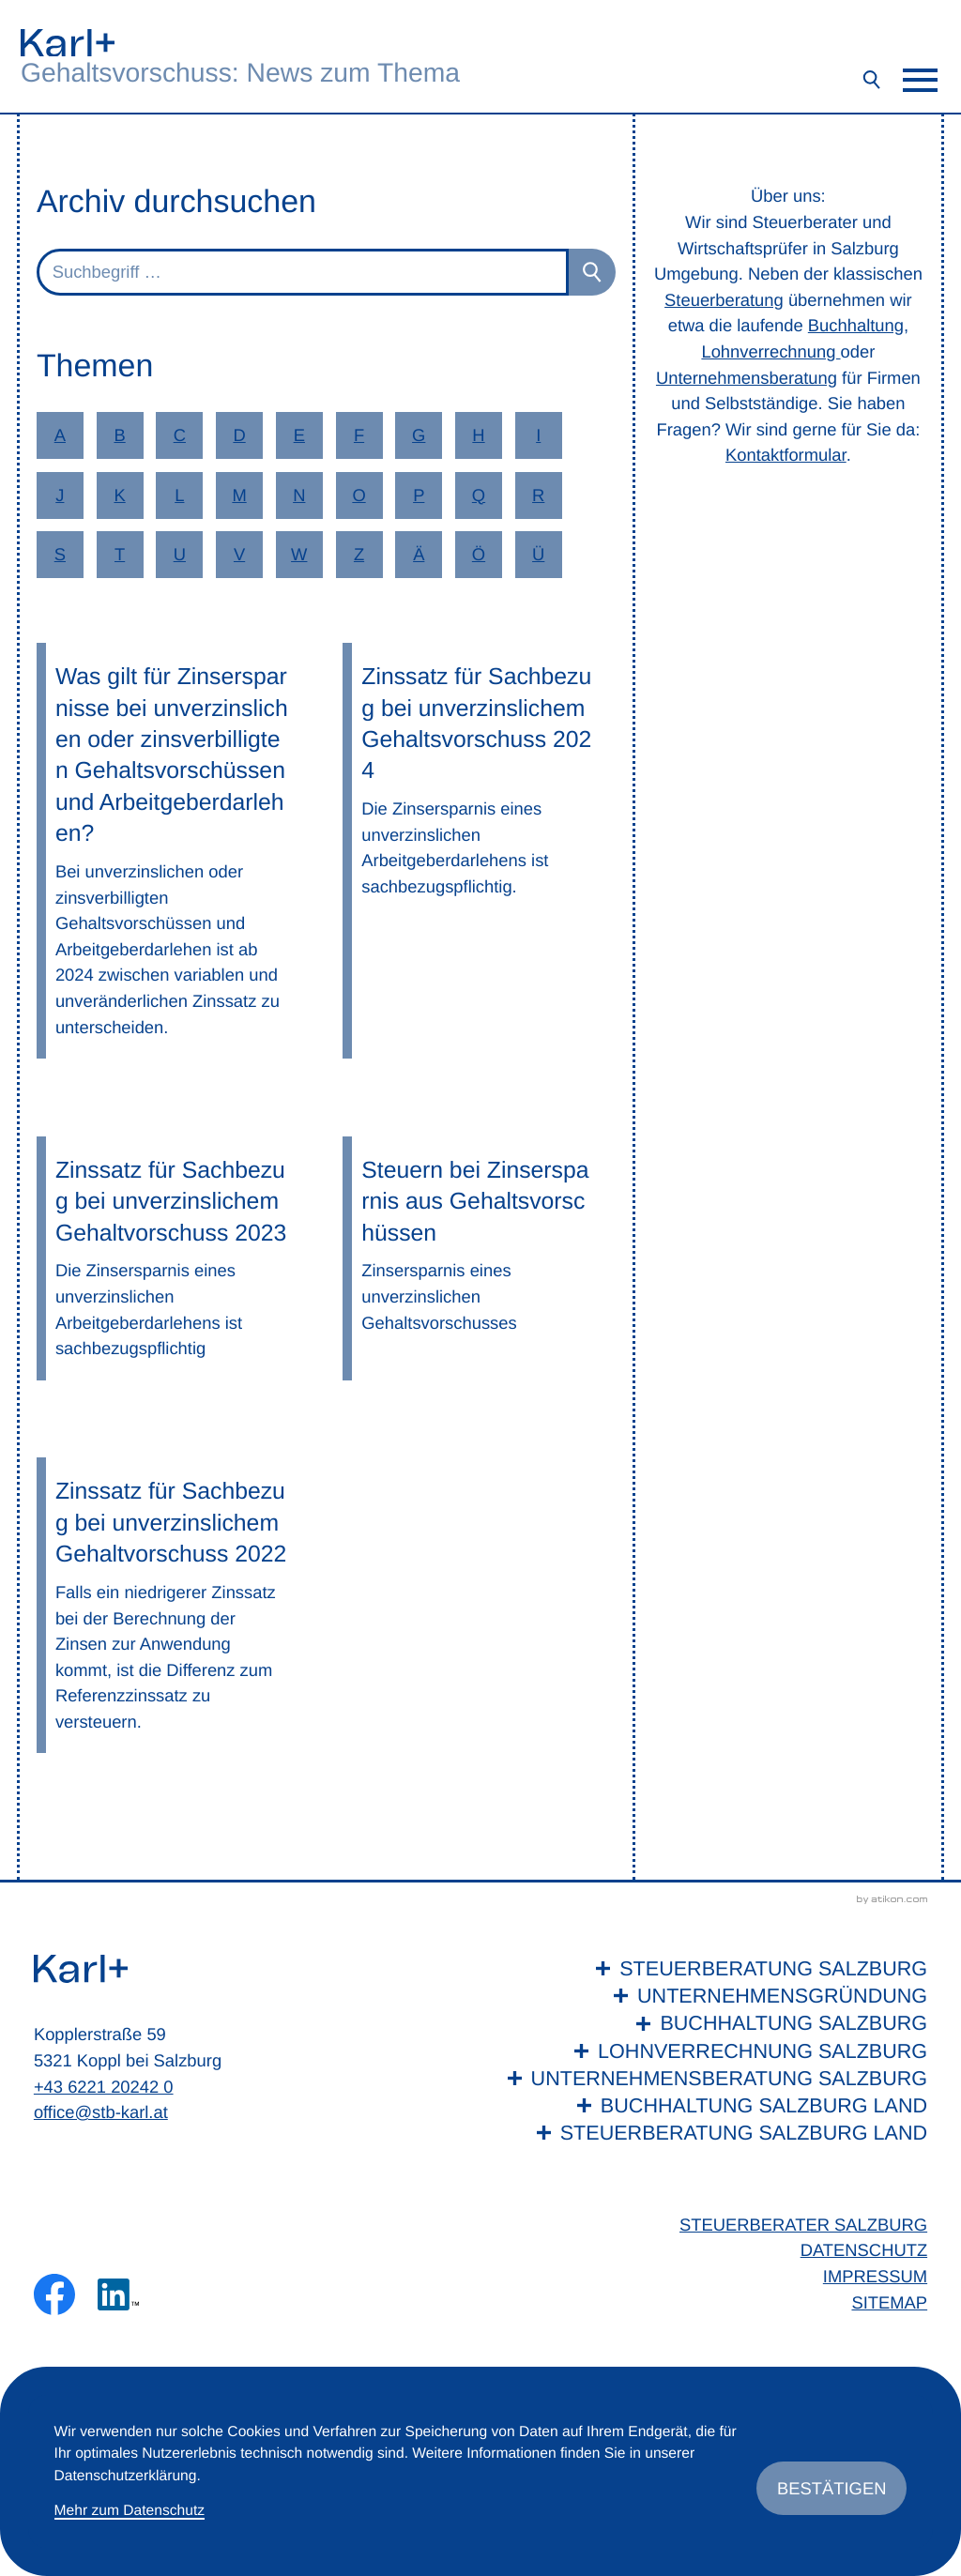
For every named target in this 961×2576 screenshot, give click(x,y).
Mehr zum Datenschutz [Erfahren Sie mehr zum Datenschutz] (130, 2511)
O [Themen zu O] (358, 495)
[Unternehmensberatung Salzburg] (713, 2078)
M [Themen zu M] (239, 495)
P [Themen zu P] (418, 495)
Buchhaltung (856, 325)
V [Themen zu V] (239, 554)
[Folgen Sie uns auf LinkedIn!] (118, 2294)
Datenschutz (864, 2250)
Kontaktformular (786, 455)
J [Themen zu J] (59, 495)
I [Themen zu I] (538, 435)
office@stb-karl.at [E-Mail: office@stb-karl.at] (101, 2112)
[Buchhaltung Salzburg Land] (713, 2105)
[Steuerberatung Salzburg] (713, 1968)
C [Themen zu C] (180, 435)
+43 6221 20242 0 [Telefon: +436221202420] (104, 2086)
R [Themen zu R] (538, 495)
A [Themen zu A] (60, 435)
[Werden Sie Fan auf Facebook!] (54, 2294)
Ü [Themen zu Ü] (538, 554)
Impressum (875, 2276)
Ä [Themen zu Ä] (418, 554)
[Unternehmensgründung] (713, 1995)
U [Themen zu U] (180, 554)
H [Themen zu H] (478, 435)
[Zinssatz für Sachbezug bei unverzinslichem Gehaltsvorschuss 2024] (479, 851)
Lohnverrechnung (770, 351)
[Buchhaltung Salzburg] (713, 2022)
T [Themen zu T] (119, 554)
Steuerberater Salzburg (803, 2224)
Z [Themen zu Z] (359, 554)
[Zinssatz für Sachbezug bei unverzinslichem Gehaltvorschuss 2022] (173, 1605)
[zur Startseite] (67, 42)
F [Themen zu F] (359, 435)
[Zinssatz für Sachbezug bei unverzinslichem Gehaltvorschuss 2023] (173, 1258)
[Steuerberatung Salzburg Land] (713, 2132)
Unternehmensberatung (746, 378)
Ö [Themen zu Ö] (478, 554)
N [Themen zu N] (299, 495)
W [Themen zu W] (299, 554)
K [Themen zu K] (119, 495)
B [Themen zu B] (119, 435)
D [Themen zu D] (239, 435)
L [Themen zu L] (179, 495)
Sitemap (889, 2302)
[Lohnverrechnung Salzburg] (713, 2051)
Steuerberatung (724, 300)
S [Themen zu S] (60, 554)
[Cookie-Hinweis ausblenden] (831, 2489)
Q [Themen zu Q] (478, 495)
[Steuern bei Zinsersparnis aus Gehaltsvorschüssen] (479, 1258)
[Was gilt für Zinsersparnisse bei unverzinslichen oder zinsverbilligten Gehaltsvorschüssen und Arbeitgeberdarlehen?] (173, 851)
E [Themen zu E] (299, 435)
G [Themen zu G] (418, 435)
